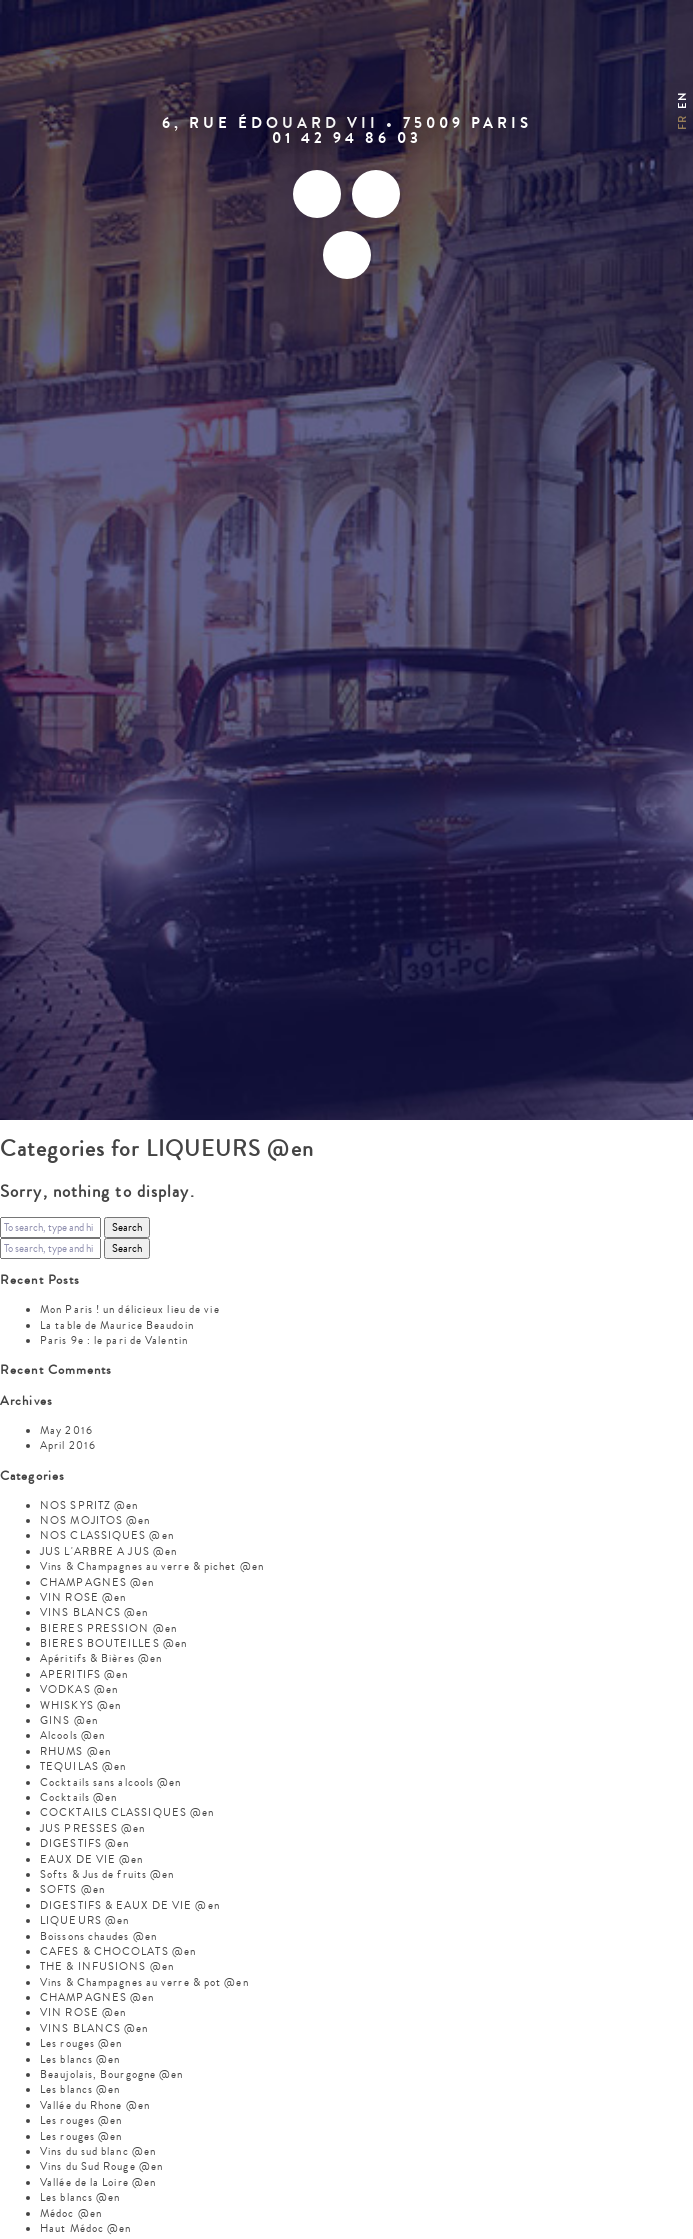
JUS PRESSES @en (93, 1828)
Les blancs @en (80, 2059)
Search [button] (127, 1227)
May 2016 (66, 1430)
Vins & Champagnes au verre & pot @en (144, 1982)
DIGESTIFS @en (84, 1843)
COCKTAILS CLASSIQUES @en (127, 1812)
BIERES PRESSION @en (108, 1628)
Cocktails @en (78, 1797)
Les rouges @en (81, 2043)
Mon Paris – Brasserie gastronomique (347, 74)
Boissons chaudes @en (98, 1936)
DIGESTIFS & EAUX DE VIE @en (130, 1905)
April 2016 (68, 1445)
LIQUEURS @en (84, 1920)
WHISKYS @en (80, 1705)
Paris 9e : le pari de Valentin (114, 1340)
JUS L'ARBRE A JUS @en (108, 1551)
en (682, 99)
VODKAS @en (79, 1689)
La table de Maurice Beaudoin (117, 1325)
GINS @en (69, 1720)
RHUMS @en (75, 1751)
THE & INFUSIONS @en (107, 1966)
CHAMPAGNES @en (97, 1582)
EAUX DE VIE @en (92, 1859)
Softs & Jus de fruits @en (107, 1874)
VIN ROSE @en (83, 1597)
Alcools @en (72, 1735)
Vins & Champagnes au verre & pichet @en (152, 1566)
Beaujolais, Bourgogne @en (112, 2074)
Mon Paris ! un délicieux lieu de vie (130, 1309)
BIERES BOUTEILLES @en (113, 1643)
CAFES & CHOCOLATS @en (118, 1951)
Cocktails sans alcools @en (111, 1782)
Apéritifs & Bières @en (101, 1658)
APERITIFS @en (84, 1674)
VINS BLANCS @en (94, 1612)
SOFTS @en (72, 1889)
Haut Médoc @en (85, 2228)
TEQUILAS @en (83, 1766)
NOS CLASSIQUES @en (107, 1535)
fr (682, 122)
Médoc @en (71, 2213)
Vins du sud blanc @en (98, 2151)
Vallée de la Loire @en (98, 2182)
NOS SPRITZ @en (89, 1505)
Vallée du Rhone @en (95, 2105)
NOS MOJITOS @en (95, 1520)
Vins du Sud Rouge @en (101, 2166)
